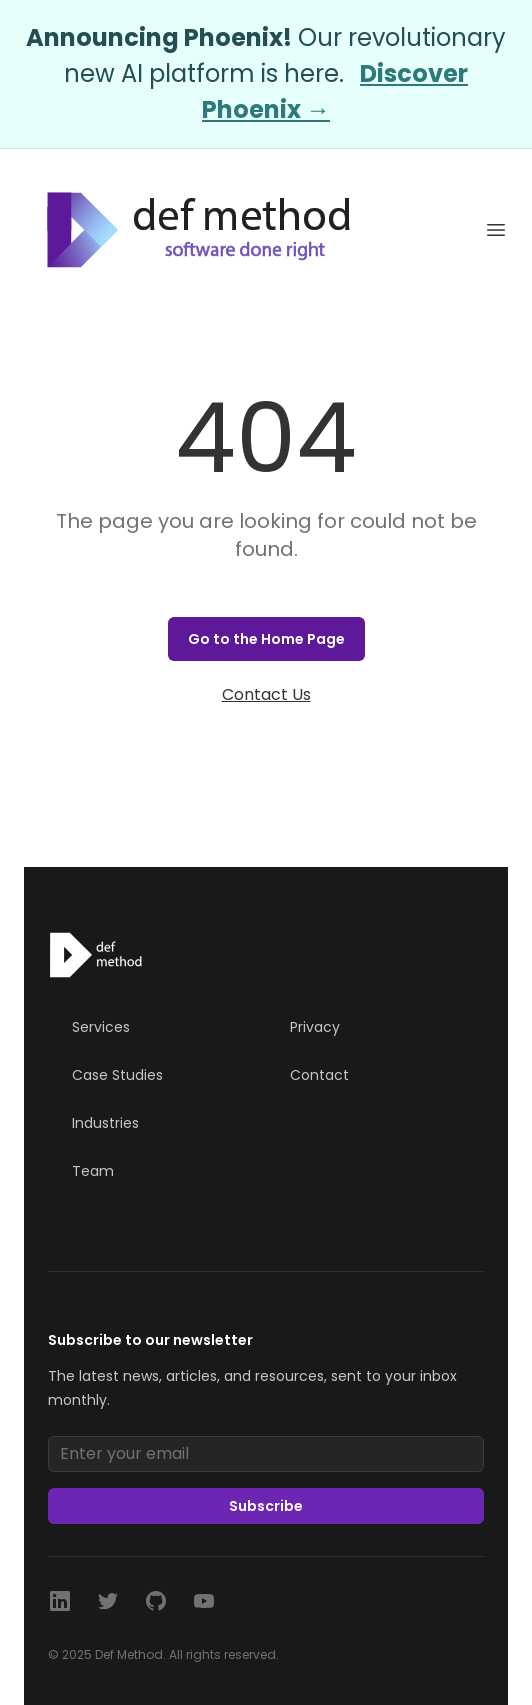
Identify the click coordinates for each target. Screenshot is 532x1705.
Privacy (315, 1027)
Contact (319, 1075)
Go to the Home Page (266, 639)
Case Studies (117, 1075)
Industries (105, 1123)
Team (93, 1171)
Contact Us (266, 694)
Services (101, 1027)
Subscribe (266, 1506)
